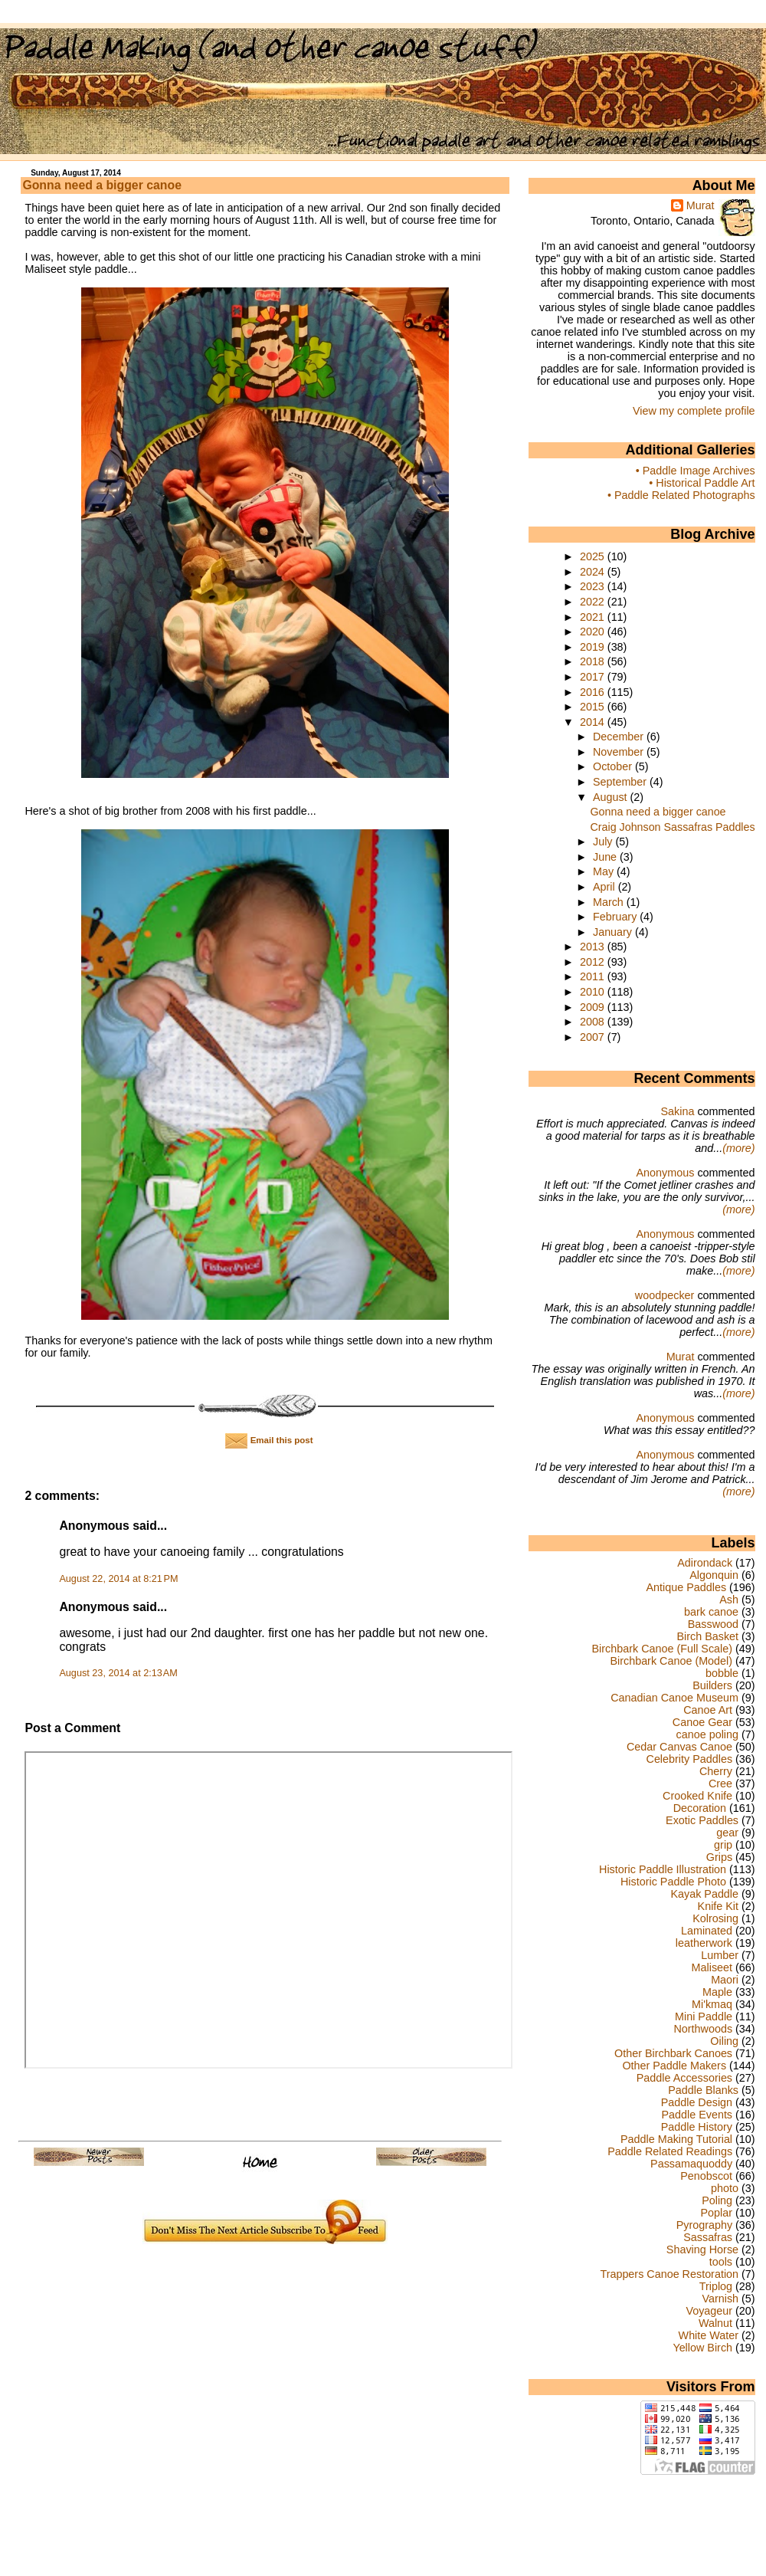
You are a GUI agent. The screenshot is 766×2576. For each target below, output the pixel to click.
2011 (593, 976)
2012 (593, 962)
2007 (593, 1037)
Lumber (719, 1955)
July (604, 841)
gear (727, 1832)
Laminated (706, 1931)
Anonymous (665, 1173)
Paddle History (696, 2127)
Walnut (715, 2323)
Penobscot (706, 2176)
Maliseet (712, 1967)
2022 (593, 602)
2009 (593, 1007)
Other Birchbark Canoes (673, 2053)
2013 (593, 946)
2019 (593, 647)
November (620, 752)
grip (723, 1845)
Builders (712, 1685)
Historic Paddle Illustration (662, 1869)
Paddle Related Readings (669, 2151)
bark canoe (711, 1612)
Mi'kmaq (712, 2004)
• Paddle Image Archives (695, 470)
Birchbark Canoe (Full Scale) (662, 1648)
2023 (593, 586)
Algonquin (713, 1575)
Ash (728, 1599)
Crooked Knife (697, 1796)
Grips (719, 1857)
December (620, 736)
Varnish (720, 2298)
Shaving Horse (702, 2249)
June (606, 857)
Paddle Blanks (703, 2090)
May (605, 871)
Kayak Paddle (704, 1894)
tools (720, 2262)
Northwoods (702, 2029)
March (610, 902)
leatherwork (704, 1943)
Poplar (717, 2213)
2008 (593, 1022)
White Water (708, 2335)
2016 (593, 692)
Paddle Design (696, 2102)
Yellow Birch (702, 2347)
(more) (738, 1148)
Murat (700, 205)
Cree (720, 1783)
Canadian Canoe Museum (674, 1698)
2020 (593, 631)
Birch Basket (707, 1636)
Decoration (699, 1808)
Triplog (715, 2286)
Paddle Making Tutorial (676, 2139)
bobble (721, 1673)
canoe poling (707, 1734)
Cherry (715, 1771)
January (614, 932)
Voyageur (709, 2311)
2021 (593, 617)
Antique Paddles (686, 1587)
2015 (593, 707)
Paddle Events (696, 2114)
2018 (593, 661)
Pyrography (704, 2225)
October (614, 766)
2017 (593, 677)
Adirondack (704, 1563)
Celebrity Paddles (690, 1759)
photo (724, 2188)
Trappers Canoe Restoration (669, 2274)
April (605, 887)
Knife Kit (718, 1906)
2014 (593, 722)
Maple (717, 1992)
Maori (724, 1980)
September (621, 782)
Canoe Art (707, 1710)
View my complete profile (694, 411)
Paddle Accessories (684, 2078)
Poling (717, 2200)
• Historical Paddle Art (702, 483)
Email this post (269, 1440)
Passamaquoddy (691, 2164)
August (611, 797)
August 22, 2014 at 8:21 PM (118, 1578)
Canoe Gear (702, 1722)
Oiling (724, 2041)
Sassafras (707, 2237)
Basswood (713, 1624)
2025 (593, 556)
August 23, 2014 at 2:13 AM (118, 1673)
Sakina (677, 1111)
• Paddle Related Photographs (681, 495)
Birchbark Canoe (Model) (671, 1661)
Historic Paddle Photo (673, 1881)
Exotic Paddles (702, 1820)
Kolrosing (715, 1918)
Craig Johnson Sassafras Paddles (672, 827)
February (616, 917)
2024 (593, 572)
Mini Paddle (703, 2016)
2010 (593, 992)
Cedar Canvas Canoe (679, 1747)
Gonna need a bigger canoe (102, 185)
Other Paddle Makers (674, 2065)
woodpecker (665, 1295)
